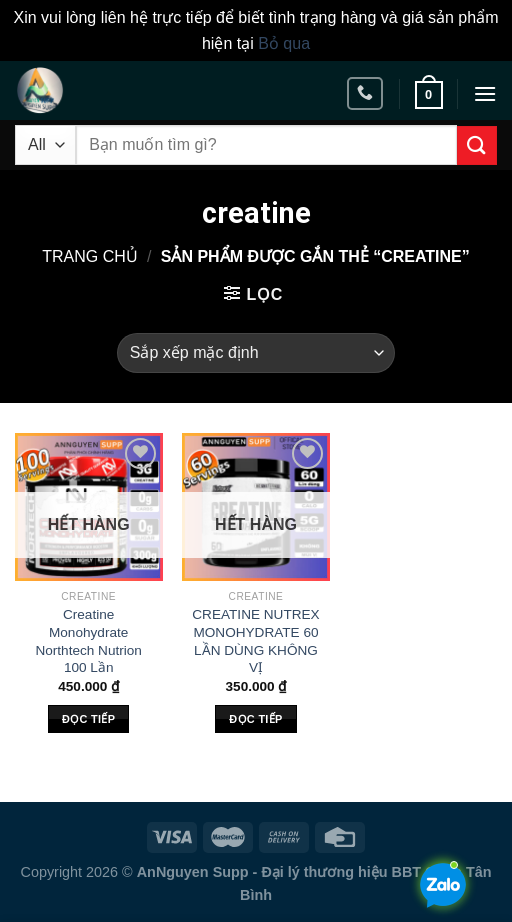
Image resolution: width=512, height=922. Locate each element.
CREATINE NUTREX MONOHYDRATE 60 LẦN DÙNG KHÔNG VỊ (255, 641)
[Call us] (365, 93)
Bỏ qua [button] (284, 43)
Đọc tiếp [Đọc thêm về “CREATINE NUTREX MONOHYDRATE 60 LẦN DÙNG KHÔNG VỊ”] (255, 719)
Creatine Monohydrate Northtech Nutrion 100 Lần (88, 641)
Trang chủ (90, 256)
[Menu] (485, 93)
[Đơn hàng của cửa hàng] (256, 353)
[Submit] (477, 145)
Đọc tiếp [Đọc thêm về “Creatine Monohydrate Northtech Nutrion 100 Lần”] (88, 719)
